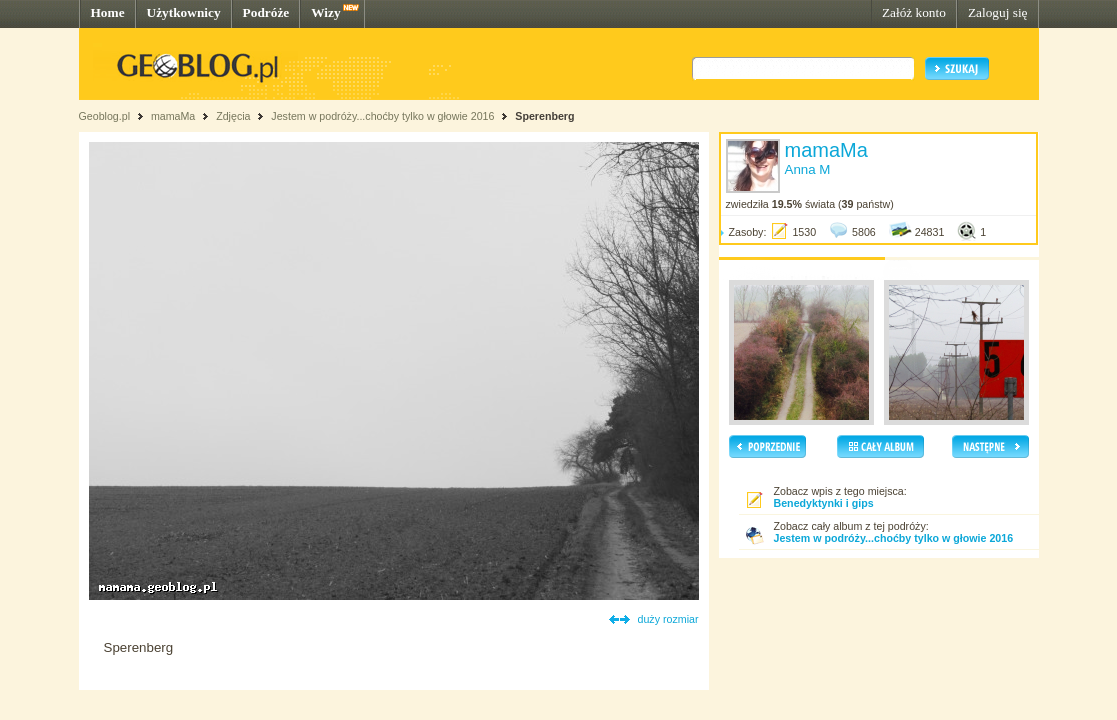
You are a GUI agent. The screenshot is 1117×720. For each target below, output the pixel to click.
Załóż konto (914, 12)
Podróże (266, 12)
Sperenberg (544, 116)
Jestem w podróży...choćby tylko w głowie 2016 (382, 116)
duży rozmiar (668, 619)
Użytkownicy (184, 12)
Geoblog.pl (105, 116)
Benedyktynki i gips (824, 503)
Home (108, 12)
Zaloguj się (998, 12)
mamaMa (173, 116)
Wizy (325, 12)
